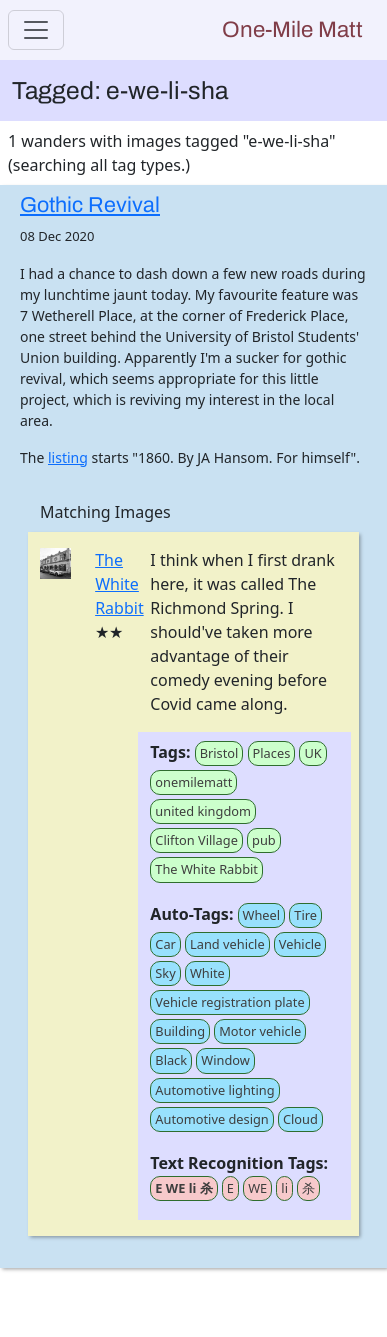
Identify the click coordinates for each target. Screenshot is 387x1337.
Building (180, 1031)
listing (68, 457)
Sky (165, 973)
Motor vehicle (260, 1031)
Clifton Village (196, 840)
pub (264, 840)
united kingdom (203, 811)
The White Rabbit (119, 584)
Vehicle (300, 944)
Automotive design (211, 1119)
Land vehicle (227, 944)
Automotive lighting (214, 1090)
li (284, 1188)
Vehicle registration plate (229, 1002)
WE (257, 1188)
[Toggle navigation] (36, 30)
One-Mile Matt (292, 29)
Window (225, 1060)
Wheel (262, 915)
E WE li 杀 (183, 1188)
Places (272, 753)
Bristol (219, 753)
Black (171, 1060)
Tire (305, 915)
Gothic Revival (90, 205)
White (207, 973)
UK (312, 753)
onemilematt (193, 782)
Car (165, 944)
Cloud (300, 1119)
